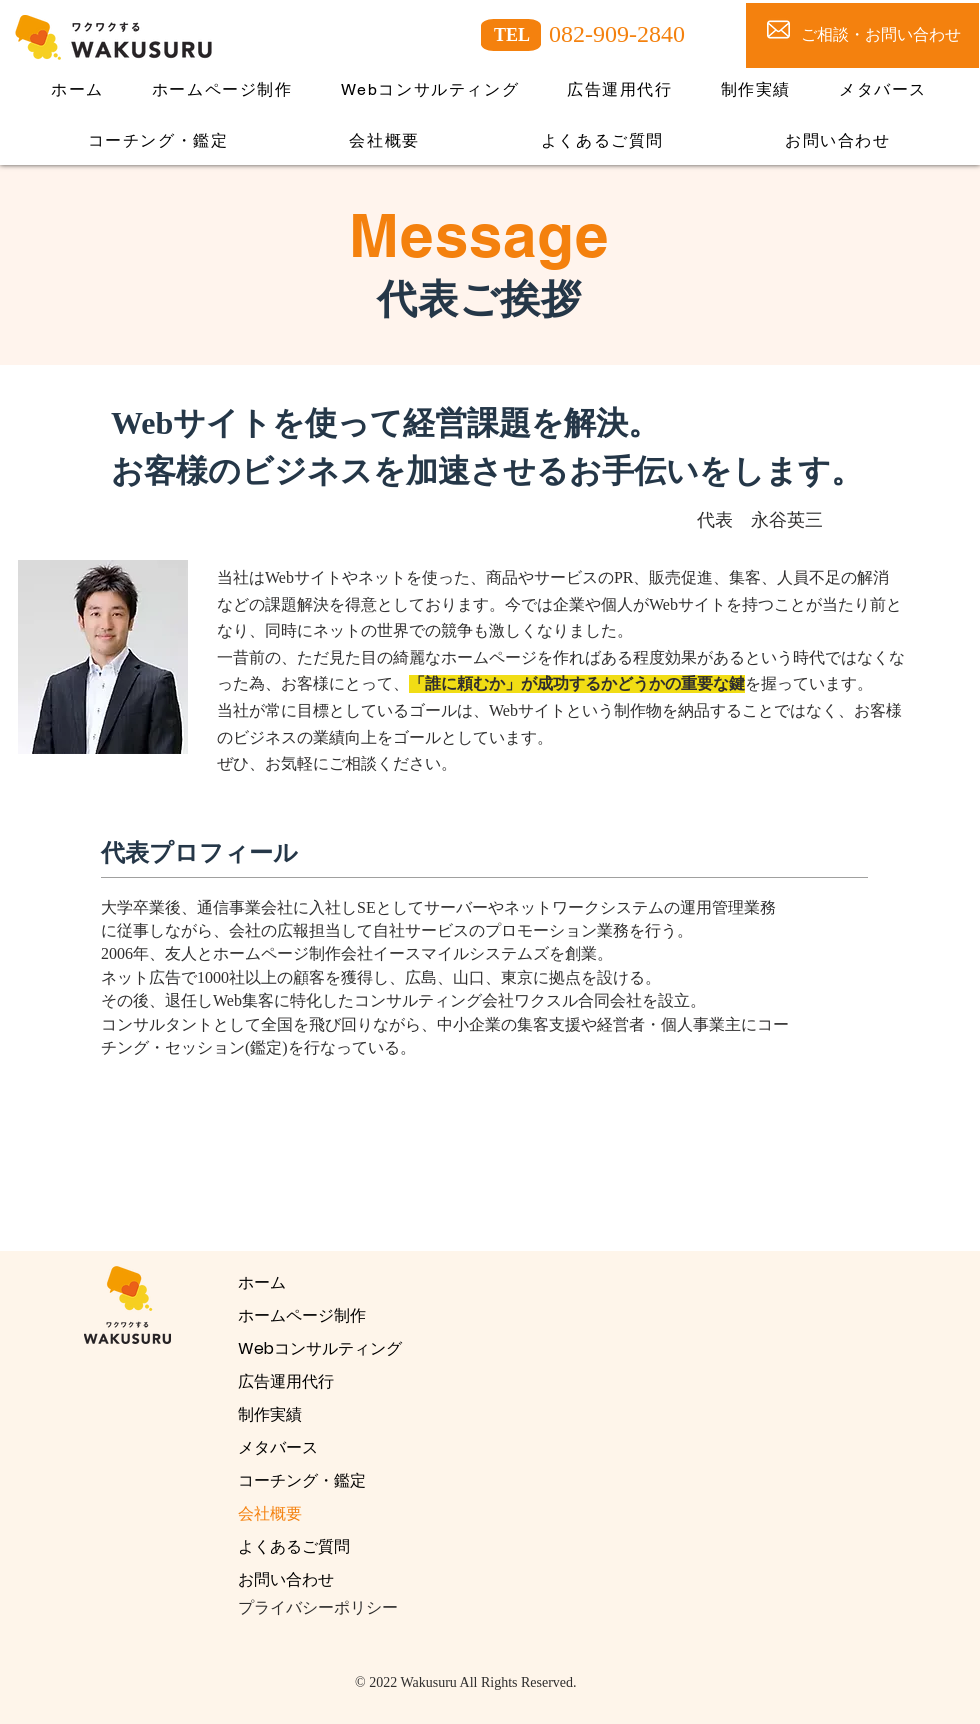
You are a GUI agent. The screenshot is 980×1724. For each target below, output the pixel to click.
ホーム (262, 1282)
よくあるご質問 (294, 1546)
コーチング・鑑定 (302, 1480)
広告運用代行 (286, 1381)
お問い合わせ (286, 1579)
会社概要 (270, 1513)
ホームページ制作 (302, 1315)
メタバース (278, 1447)
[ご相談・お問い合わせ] (862, 35)
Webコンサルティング (320, 1348)
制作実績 (270, 1414)
